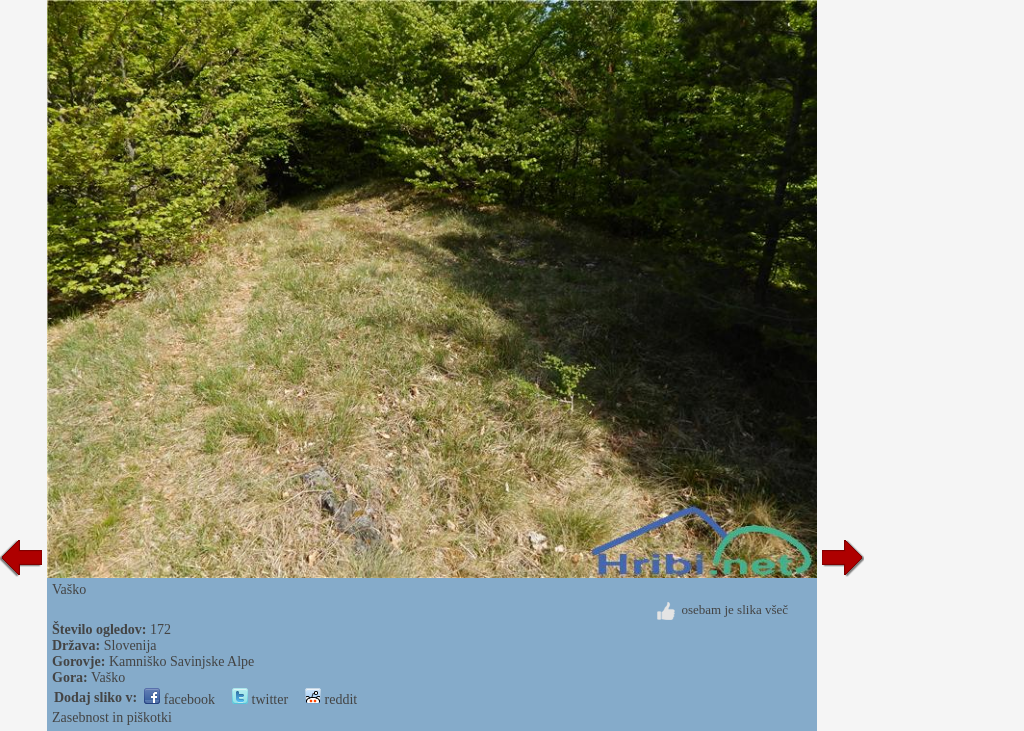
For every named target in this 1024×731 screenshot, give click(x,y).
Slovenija (130, 645)
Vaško (108, 677)
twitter (260, 699)
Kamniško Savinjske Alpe (181, 661)
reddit (331, 699)
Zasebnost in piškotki (112, 717)
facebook (179, 699)
